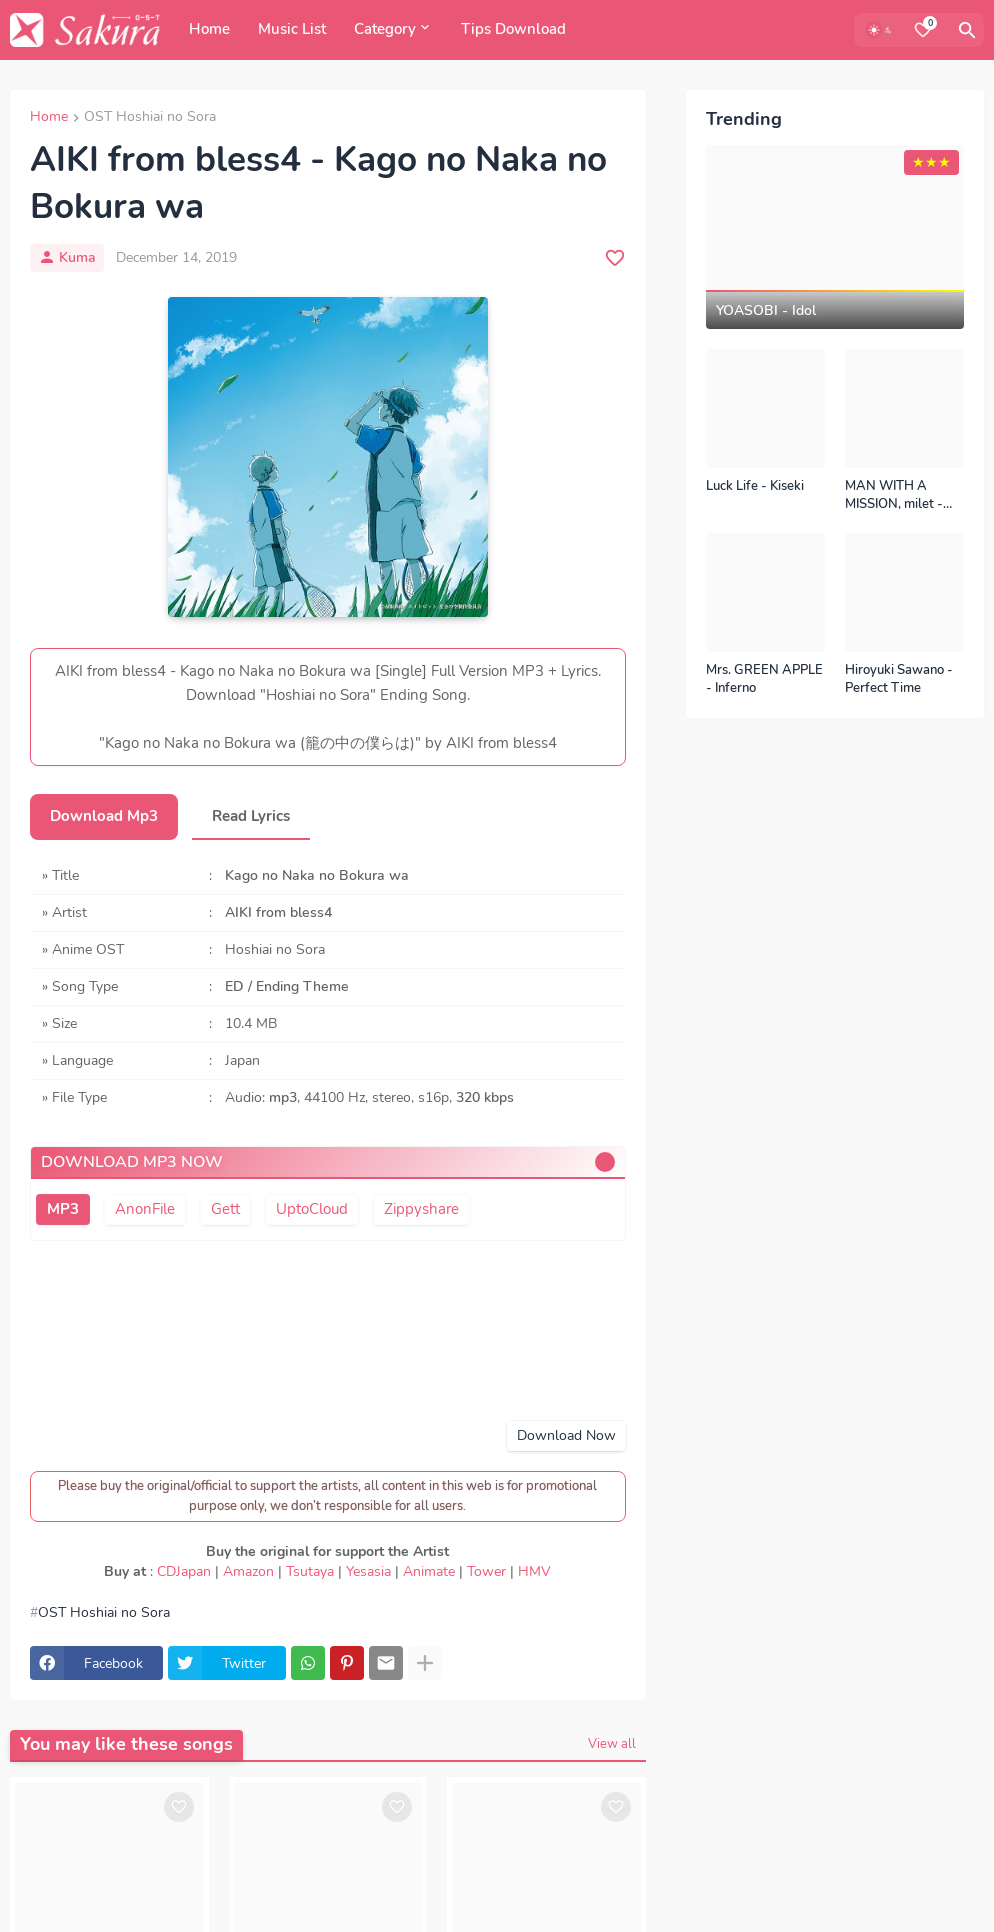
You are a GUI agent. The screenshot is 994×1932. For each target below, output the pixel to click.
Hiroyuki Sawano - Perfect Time (899, 679)
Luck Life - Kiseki (755, 486)
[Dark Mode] (881, 30)
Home (209, 29)
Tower (486, 1571)
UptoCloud (312, 1209)
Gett (225, 1209)
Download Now (566, 1435)
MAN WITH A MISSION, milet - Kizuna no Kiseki (894, 495)
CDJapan (184, 1571)
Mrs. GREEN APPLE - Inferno (764, 679)
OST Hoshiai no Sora (150, 118)
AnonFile (145, 1209)
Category (385, 29)
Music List (292, 29)
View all (612, 1744)
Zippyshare (421, 1209)
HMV (534, 1571)
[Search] (967, 30)
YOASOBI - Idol (766, 311)
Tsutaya (310, 1571)
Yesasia (368, 1571)
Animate (429, 1571)
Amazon (248, 1571)
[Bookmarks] (923, 30)
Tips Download (513, 29)
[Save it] (615, 258)
